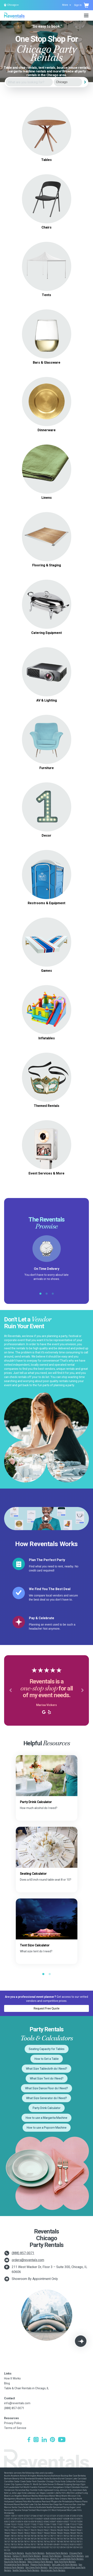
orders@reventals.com (28, 2260)
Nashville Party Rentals (15, 2562)
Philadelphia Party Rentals (16, 2565)
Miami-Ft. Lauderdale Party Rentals (67, 2559)
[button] (10, 1690)
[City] (68, 82)
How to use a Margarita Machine (46, 2117)
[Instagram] (36, 2440)
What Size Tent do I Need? (46, 2078)
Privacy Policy (13, 2423)
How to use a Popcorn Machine (47, 2127)
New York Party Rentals (65, 2562)
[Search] (85, 82)
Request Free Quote (47, 2008)
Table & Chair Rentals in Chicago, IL (26, 2388)
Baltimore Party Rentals (57, 2553)
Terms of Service (15, 2428)
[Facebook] (29, 2440)
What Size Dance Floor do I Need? (46, 2088)
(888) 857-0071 (23, 2253)
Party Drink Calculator (47, 2108)
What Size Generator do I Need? (46, 2098)
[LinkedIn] (44, 2440)
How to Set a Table (46, 2058)
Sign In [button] (78, 5)
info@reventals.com (17, 2403)
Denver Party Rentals (52, 2556)
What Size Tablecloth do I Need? (46, 2068)
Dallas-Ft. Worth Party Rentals (27, 2556)
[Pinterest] (52, 2440)
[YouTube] (61, 2440)
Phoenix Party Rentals (40, 2565)
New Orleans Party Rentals (40, 2562)
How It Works (12, 2378)
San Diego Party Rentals (36, 2567)
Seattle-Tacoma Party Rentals (26, 2570)
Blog (7, 2383)
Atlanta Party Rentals (14, 2553)
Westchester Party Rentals (53, 2570)
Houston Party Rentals (73, 2556)
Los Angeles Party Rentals (36, 2559)
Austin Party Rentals (35, 2553)
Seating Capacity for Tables (46, 2049)
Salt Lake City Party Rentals (64, 2565)
